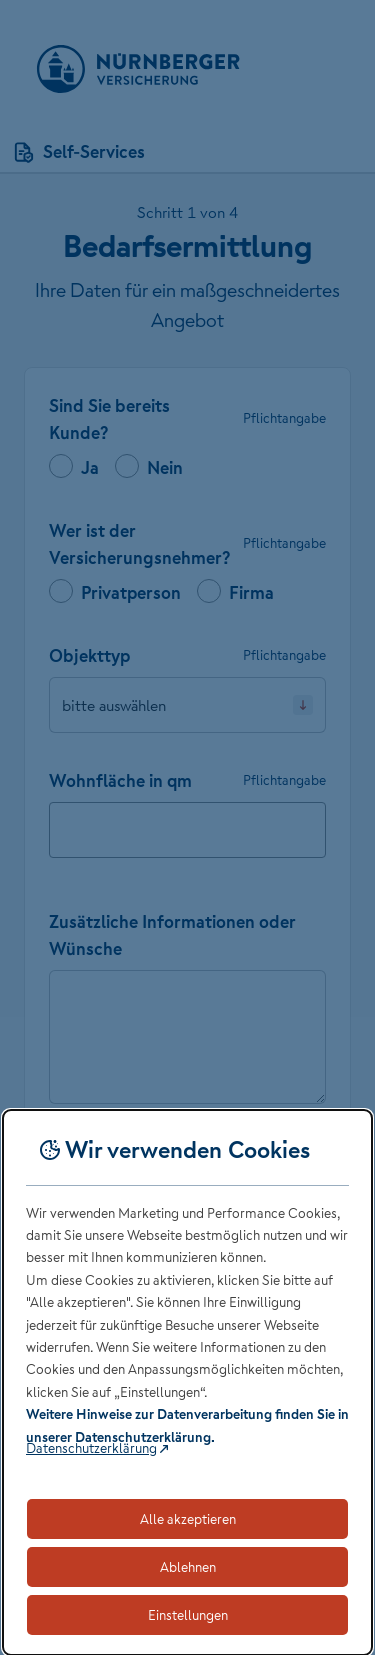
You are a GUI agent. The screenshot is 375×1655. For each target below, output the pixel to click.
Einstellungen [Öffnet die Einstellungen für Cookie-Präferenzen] (188, 1615)
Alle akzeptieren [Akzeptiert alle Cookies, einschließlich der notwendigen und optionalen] (188, 1519)
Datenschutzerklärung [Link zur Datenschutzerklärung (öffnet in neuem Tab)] (91, 1448)
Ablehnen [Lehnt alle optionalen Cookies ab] (188, 1567)
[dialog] (187, 1382)
